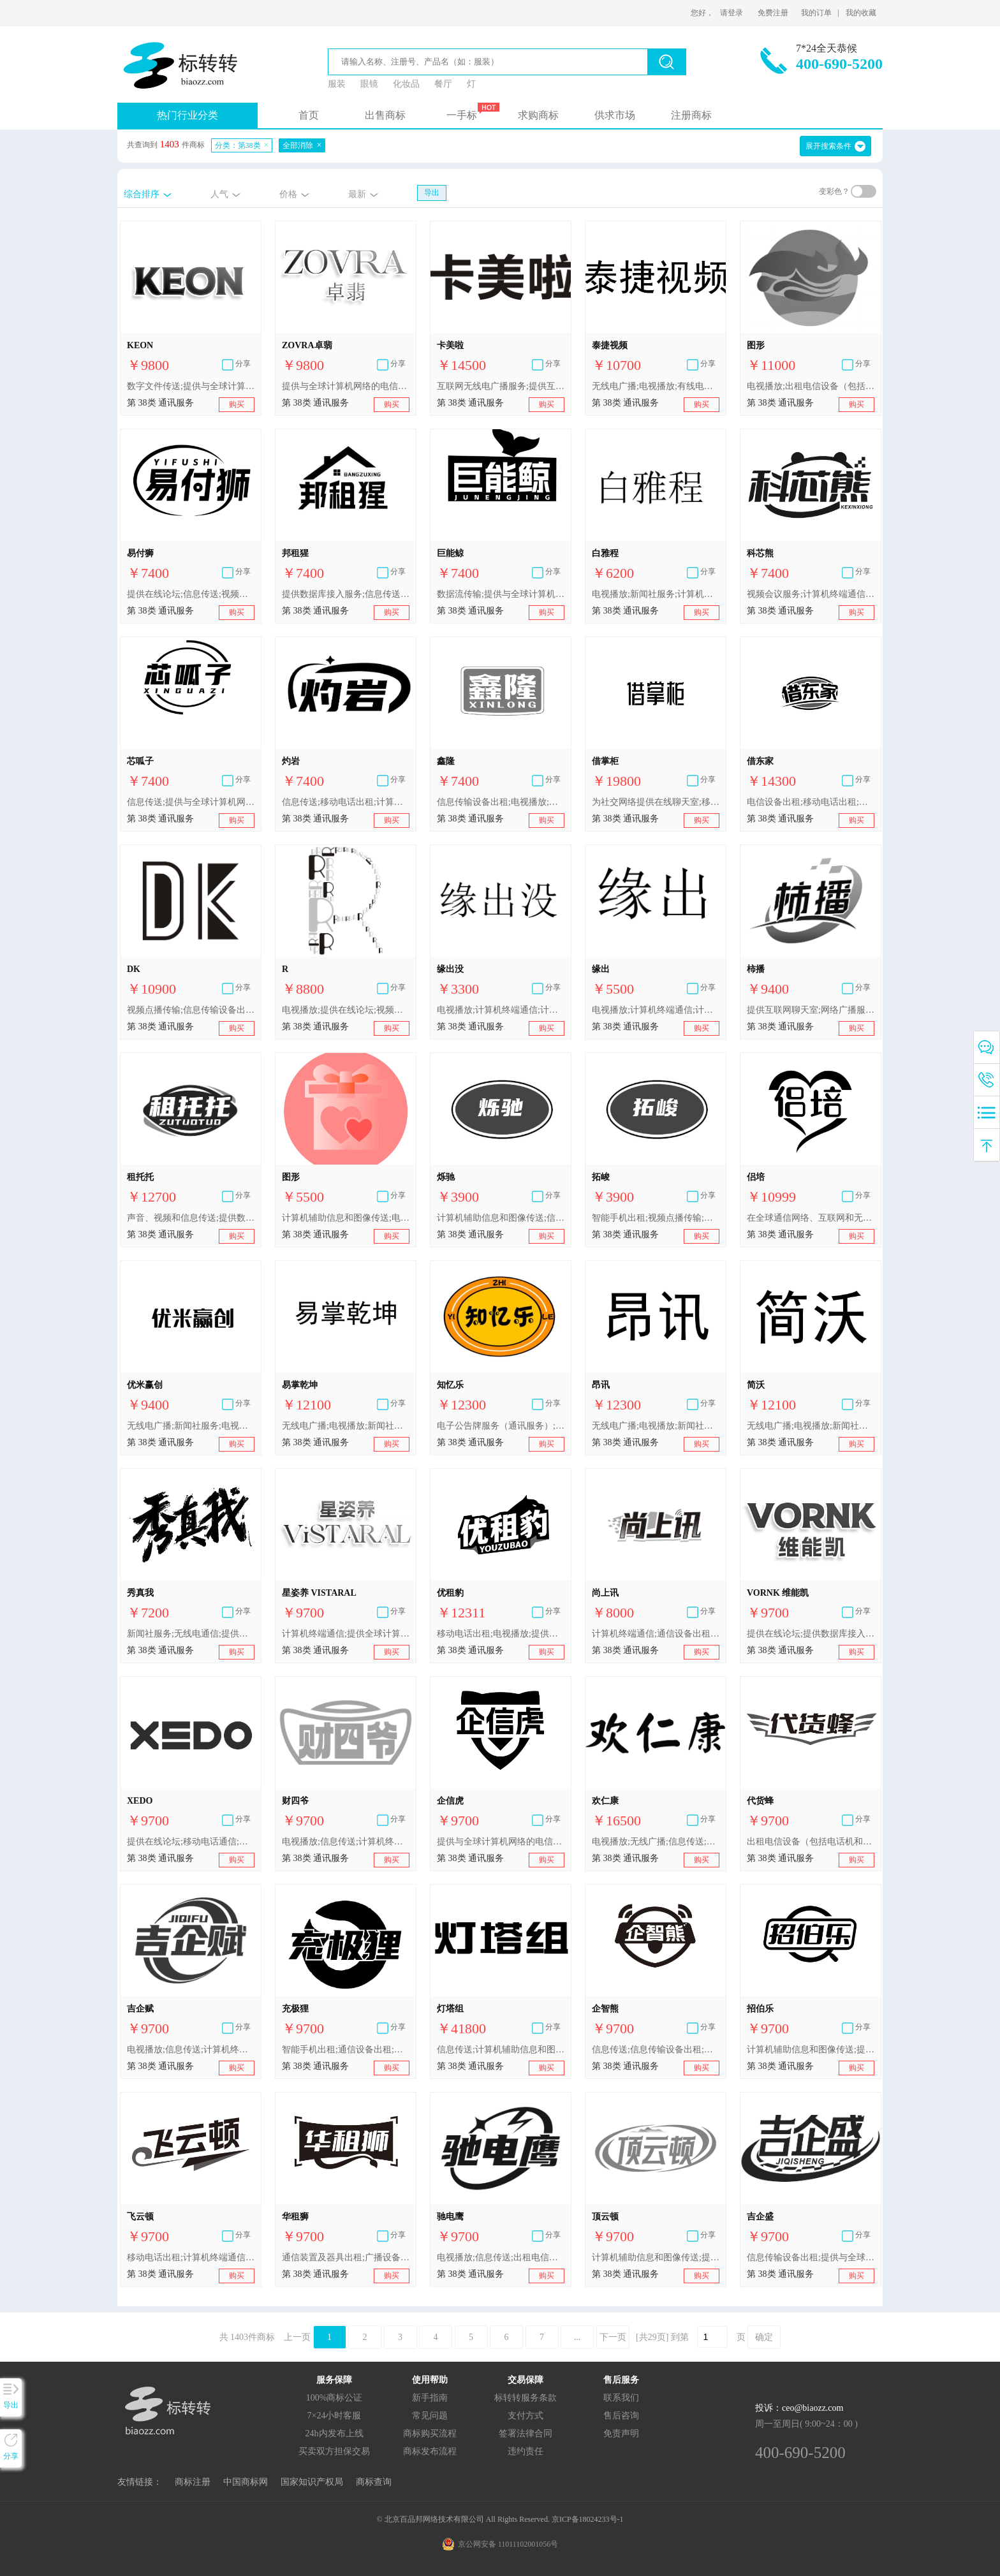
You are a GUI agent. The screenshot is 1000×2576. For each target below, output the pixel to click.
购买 (236, 404)
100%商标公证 (334, 2398)
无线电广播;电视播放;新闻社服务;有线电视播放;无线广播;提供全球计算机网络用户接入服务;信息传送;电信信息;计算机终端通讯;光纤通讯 (345, 1426)
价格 (288, 194)
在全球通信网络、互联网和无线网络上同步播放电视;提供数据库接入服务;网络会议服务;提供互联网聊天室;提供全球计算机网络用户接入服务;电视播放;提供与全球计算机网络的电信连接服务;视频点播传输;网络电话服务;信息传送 (810, 1218)
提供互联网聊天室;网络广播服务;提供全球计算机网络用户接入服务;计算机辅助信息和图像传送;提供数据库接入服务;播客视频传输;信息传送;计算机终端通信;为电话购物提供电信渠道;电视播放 (810, 1010)
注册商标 (691, 115)
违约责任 (525, 2451)
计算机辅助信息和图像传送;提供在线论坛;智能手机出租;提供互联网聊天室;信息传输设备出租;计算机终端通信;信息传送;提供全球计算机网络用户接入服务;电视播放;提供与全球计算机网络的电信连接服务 (810, 2049)
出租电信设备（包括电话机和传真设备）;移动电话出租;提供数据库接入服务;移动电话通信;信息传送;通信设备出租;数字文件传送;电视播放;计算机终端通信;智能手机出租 (810, 1841)
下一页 (612, 2337)
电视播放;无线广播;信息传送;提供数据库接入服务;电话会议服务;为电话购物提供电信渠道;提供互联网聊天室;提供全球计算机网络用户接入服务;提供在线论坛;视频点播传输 (655, 1841)
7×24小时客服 (334, 2415)
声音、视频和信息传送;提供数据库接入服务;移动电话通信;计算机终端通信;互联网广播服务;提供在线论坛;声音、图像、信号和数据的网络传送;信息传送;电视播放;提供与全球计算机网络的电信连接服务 (190, 1218)
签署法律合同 (525, 2433)
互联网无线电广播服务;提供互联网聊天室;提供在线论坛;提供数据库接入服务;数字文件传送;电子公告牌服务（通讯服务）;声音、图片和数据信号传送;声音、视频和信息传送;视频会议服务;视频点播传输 (500, 386)
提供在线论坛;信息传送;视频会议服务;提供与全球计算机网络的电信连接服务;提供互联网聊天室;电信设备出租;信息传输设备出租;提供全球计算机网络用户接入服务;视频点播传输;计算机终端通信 (190, 594)
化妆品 (406, 84)
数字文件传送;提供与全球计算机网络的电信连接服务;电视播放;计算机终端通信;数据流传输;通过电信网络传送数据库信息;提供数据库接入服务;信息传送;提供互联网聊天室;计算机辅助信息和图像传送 (190, 386)
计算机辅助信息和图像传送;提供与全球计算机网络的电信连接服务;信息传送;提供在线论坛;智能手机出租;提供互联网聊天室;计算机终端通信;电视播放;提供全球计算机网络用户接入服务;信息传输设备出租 (655, 2257)
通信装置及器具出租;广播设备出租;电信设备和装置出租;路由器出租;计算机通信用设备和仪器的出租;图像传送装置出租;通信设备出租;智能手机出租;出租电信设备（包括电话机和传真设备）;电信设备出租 (345, 2257)
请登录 (731, 12)
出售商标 (385, 115)
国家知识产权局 (312, 2482)
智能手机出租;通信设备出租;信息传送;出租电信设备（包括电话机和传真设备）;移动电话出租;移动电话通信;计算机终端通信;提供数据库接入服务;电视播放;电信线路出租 (345, 2049)
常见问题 (430, 2415)
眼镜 (369, 84)
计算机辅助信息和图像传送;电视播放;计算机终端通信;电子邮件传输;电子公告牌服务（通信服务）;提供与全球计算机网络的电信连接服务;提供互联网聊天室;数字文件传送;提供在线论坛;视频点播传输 (345, 1218)
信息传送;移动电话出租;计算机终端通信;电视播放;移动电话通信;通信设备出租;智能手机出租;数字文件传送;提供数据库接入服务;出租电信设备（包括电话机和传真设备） (345, 802)
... (577, 2337)
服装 (337, 84)
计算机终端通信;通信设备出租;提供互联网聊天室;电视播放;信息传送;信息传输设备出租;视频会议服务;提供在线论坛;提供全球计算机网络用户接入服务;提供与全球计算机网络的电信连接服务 (655, 1633)
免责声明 (621, 2433)
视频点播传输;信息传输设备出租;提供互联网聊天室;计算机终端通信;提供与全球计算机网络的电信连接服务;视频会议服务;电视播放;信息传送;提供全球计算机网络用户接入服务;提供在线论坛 (190, 1010)
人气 (219, 194)
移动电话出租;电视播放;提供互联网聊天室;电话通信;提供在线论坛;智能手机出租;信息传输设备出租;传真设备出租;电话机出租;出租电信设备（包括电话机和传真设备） (500, 1633)
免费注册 (773, 12)
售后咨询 (621, 2415)
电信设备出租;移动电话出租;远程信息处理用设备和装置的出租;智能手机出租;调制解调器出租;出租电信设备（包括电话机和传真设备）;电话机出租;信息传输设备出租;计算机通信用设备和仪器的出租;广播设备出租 (810, 802)
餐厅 (443, 84)
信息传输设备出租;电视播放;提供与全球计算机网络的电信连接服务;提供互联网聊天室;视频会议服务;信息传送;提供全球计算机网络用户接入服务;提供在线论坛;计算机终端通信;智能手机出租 (500, 802)
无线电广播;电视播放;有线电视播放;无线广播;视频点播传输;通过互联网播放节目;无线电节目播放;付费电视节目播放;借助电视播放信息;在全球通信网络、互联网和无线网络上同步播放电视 (655, 386)
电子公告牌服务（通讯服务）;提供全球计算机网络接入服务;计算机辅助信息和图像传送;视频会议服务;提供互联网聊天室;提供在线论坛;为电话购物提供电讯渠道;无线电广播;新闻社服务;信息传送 (500, 1426)
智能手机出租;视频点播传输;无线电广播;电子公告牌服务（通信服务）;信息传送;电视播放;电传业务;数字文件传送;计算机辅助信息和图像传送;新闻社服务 (655, 1218)
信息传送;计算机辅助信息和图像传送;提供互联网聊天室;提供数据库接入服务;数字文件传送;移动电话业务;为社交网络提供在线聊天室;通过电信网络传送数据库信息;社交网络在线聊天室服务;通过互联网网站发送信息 (500, 2049)
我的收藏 (861, 12)
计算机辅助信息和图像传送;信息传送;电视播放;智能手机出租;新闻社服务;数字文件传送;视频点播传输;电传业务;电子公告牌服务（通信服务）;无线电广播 (500, 1218)
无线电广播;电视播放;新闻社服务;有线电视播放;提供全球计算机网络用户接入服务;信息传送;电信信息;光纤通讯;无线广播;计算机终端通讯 (810, 1426)
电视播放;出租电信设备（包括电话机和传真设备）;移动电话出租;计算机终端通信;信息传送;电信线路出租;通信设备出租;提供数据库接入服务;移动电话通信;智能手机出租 (810, 386)
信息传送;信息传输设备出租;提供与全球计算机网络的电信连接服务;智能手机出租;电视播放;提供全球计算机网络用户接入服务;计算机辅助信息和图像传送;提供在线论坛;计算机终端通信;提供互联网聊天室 (655, 2049)
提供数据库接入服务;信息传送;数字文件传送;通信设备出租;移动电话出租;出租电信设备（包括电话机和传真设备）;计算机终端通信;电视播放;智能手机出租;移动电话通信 (345, 594)
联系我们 (621, 2398)
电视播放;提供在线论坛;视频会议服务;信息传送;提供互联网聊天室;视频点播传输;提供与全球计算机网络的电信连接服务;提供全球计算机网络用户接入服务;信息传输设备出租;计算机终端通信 (345, 1010)
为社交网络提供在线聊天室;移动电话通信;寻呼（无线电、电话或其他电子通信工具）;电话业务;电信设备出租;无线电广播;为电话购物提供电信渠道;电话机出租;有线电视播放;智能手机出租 (655, 802)
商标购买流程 (430, 2433)
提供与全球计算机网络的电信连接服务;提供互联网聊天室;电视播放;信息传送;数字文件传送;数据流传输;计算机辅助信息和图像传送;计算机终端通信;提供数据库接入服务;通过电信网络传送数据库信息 (345, 386)
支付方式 (525, 2415)
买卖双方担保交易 (334, 2451)
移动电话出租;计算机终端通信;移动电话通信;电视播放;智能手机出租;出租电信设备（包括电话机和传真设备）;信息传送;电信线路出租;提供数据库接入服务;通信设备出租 (190, 2257)
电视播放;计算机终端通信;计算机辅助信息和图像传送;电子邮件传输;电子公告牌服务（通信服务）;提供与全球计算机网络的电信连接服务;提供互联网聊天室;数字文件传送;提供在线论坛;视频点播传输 (500, 1010)
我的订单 (816, 12)
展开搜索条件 (828, 146)
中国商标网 (245, 2482)
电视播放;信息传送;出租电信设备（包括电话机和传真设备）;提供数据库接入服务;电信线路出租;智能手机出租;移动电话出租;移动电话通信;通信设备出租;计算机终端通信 (500, 2257)
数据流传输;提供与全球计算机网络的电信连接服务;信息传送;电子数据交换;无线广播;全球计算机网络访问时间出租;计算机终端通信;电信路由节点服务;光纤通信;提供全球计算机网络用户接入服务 (500, 594)
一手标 (461, 115)
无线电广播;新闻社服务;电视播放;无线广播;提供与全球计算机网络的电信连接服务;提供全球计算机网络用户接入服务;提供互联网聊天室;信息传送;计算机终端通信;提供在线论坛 (190, 1426)
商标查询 (374, 2482)
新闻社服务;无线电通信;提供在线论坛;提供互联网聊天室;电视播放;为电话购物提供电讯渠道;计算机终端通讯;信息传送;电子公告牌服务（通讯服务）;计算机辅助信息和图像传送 (190, 1633)
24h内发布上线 (334, 2433)
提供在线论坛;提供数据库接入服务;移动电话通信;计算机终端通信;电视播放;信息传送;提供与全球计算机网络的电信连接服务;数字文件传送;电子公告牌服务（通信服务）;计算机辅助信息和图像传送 (810, 1633)
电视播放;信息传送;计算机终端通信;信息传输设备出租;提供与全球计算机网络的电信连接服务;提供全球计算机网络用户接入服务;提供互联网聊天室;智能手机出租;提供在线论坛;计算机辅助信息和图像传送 (345, 1841)
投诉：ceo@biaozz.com (799, 2408)
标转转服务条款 (525, 2398)
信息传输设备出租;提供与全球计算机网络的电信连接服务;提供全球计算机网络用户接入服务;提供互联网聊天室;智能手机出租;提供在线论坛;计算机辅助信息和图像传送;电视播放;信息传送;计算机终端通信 (810, 2257)
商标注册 (192, 2482)
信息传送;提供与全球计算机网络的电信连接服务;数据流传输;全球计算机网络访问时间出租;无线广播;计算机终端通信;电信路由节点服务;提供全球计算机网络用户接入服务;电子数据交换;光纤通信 (190, 802)
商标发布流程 (430, 2451)
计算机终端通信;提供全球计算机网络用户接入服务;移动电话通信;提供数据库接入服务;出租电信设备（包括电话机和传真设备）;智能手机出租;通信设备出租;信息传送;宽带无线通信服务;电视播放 (345, 1633)
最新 (357, 194)
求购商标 (538, 115)
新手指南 (430, 2398)
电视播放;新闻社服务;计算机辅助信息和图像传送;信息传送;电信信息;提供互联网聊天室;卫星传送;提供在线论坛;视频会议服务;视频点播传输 (655, 594)
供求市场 (614, 115)
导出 (431, 192)
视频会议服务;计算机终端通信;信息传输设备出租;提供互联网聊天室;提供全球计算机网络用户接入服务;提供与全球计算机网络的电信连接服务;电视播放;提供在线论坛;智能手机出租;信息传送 (810, 594)
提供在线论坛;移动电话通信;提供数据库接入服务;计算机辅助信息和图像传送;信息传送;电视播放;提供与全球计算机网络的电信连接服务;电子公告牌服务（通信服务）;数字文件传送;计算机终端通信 (190, 1841)
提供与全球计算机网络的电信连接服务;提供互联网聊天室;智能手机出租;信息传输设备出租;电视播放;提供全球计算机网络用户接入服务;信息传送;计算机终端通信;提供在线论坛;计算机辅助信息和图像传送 (500, 1841)
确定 (764, 2337)
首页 (308, 115)
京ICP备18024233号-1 (588, 2519)
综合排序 (141, 194)
